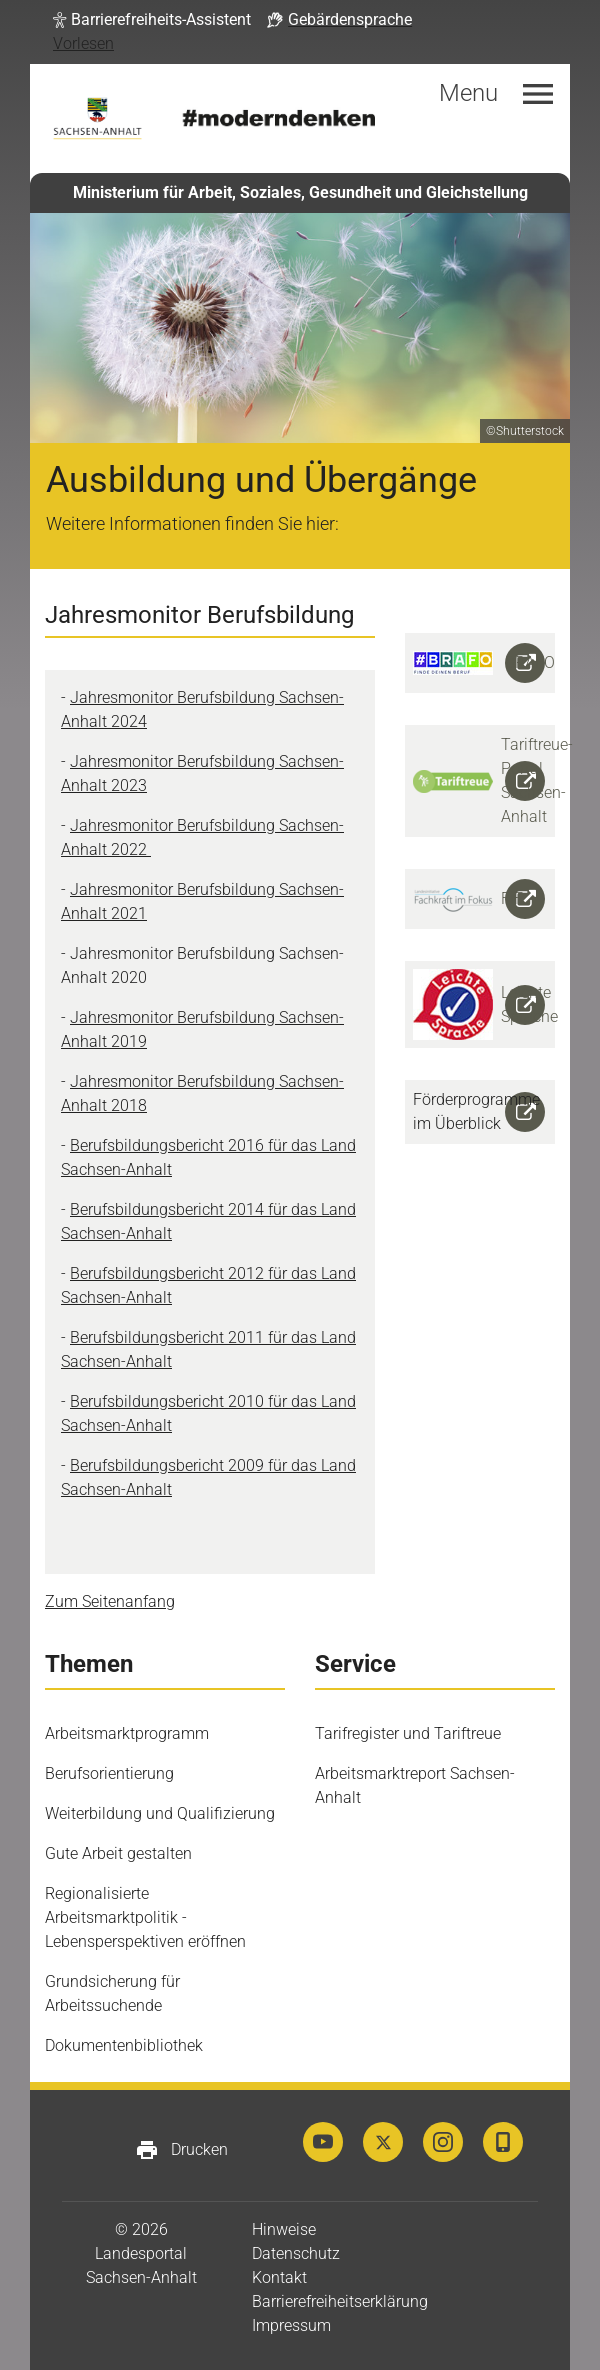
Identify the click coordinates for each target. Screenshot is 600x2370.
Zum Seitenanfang (110, 1601)
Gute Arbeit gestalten (118, 1853)
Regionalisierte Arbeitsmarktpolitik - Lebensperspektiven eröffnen (145, 1917)
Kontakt (279, 2277)
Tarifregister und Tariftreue (408, 1733)
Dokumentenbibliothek (124, 2045)
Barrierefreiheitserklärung (340, 2301)
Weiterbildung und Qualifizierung (160, 1813)
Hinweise (284, 2229)
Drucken (181, 2150)
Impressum (291, 2325)
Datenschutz (296, 2253)
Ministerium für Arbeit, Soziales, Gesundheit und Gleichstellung (300, 192)
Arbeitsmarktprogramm (127, 1733)
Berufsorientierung (109, 1773)
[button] (152, 20)
